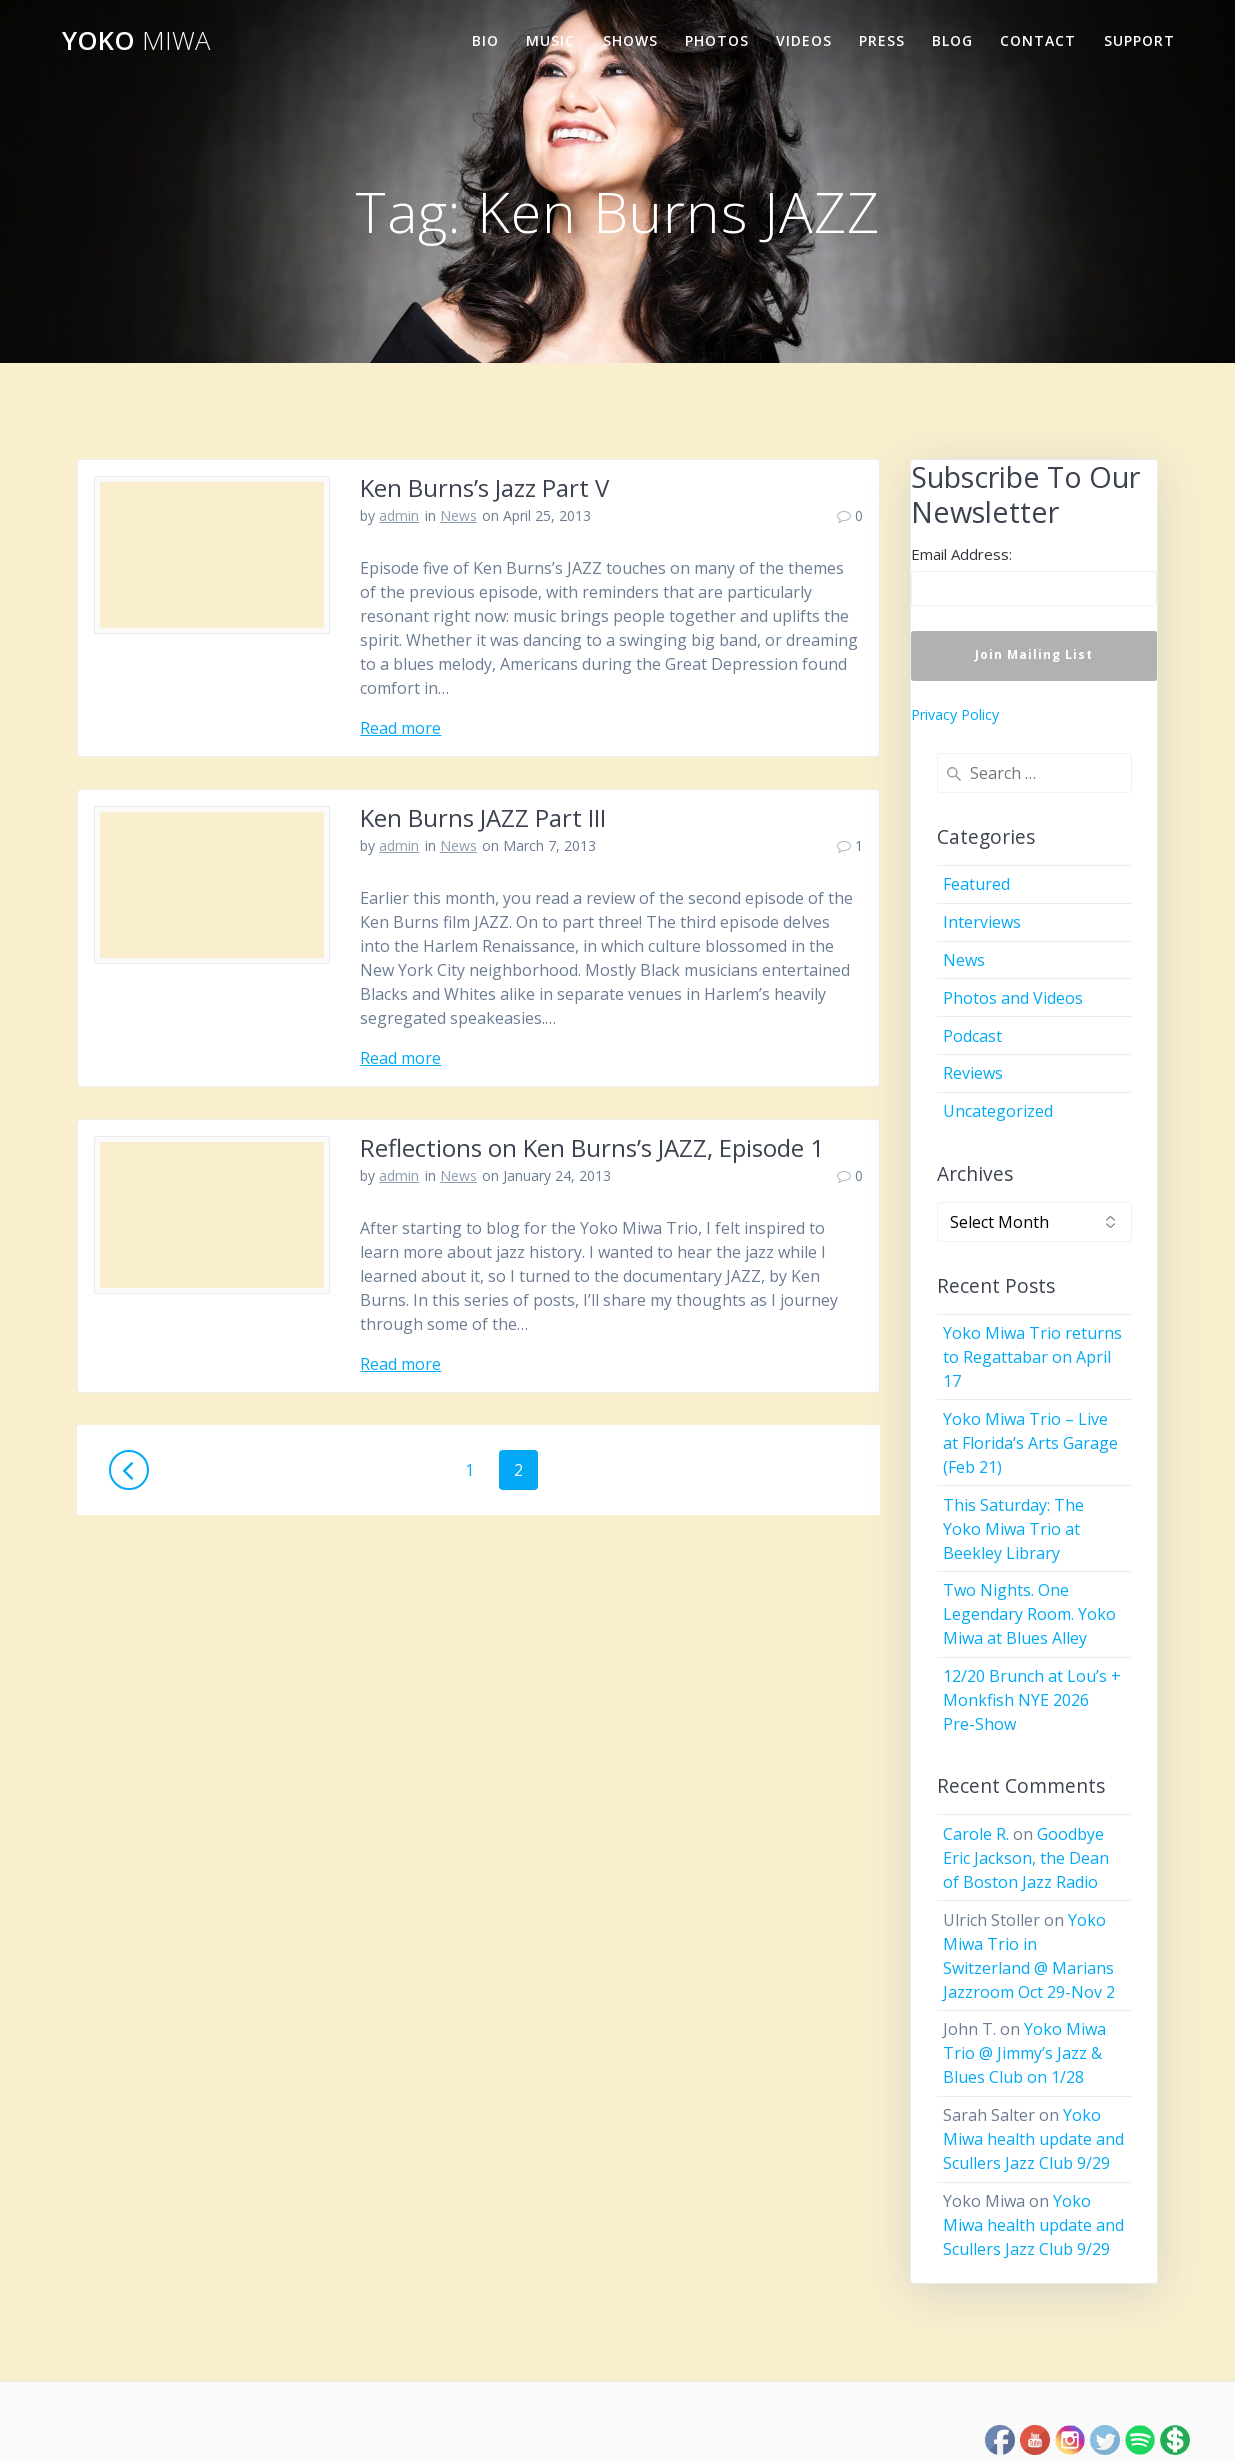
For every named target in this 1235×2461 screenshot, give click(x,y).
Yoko (136, 41)
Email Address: (961, 554)
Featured (976, 884)
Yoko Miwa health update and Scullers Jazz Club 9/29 (1033, 2139)
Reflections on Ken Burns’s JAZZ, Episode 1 (592, 1147)
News (458, 515)
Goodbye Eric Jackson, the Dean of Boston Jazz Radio (1026, 1858)
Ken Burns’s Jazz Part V (484, 487)
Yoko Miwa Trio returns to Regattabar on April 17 (1032, 1357)
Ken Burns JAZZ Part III (483, 817)
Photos (717, 40)
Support (1139, 40)
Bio (485, 40)
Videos (804, 40)
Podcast (972, 1036)
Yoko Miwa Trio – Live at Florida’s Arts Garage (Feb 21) (1030, 1443)
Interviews (982, 922)
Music (550, 40)
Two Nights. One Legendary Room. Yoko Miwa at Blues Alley (1029, 1614)
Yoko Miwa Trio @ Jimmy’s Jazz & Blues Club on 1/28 (1024, 2053)
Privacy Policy (955, 714)
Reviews (973, 1073)
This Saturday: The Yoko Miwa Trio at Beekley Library (1013, 1529)
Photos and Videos (1013, 998)
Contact (1038, 40)
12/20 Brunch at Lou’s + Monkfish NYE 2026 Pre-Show (1032, 1700)
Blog (952, 40)
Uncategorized (998, 1111)
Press (882, 40)
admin (399, 515)
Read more (400, 728)
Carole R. (976, 1834)
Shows (630, 40)
